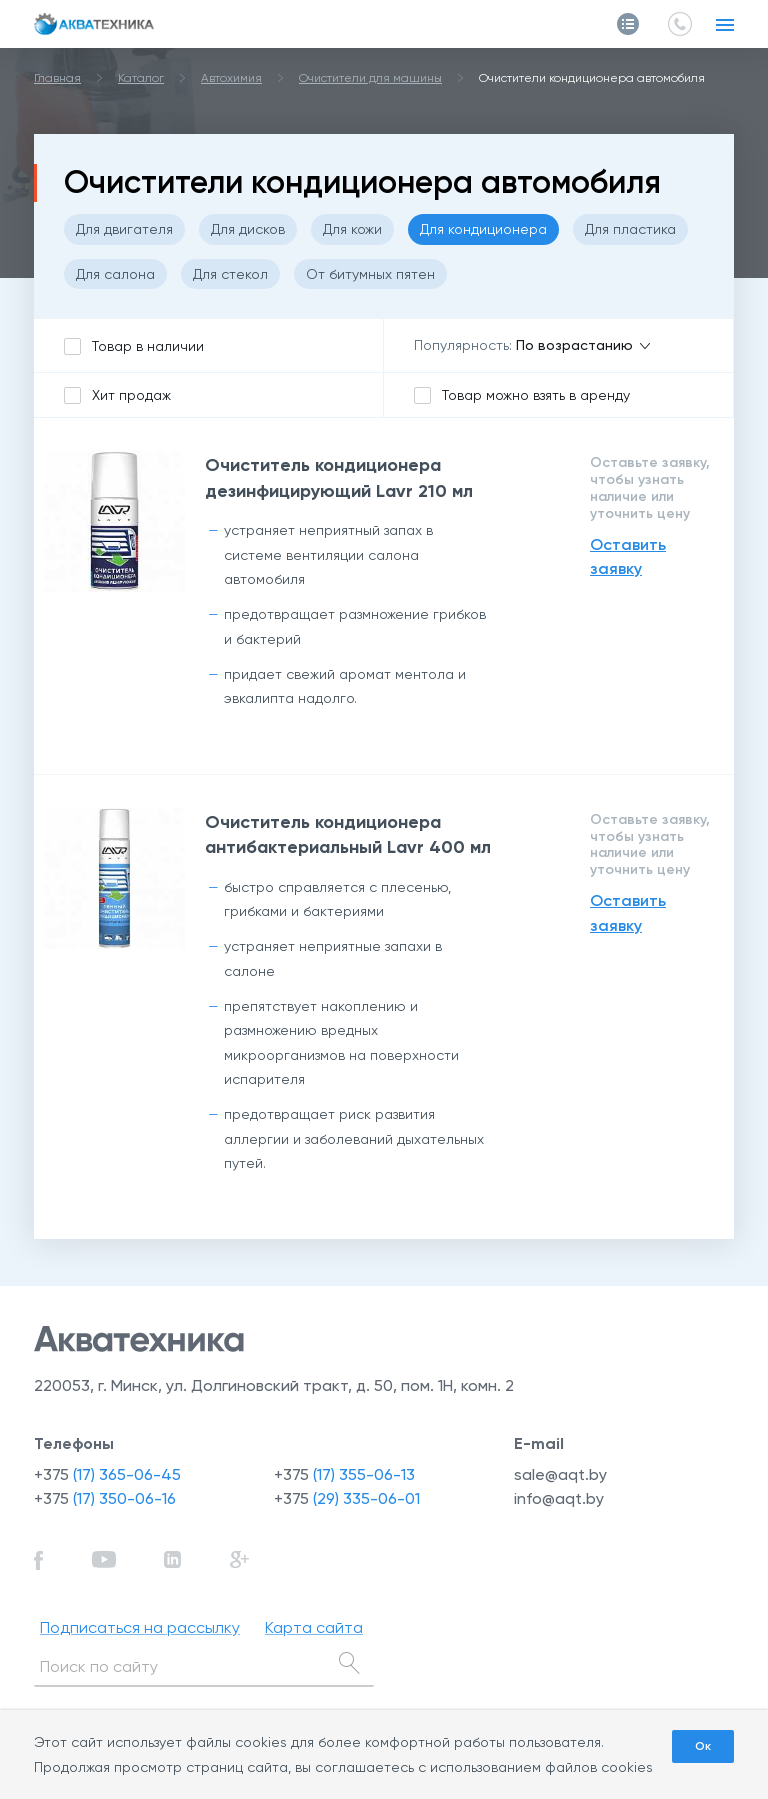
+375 (107, 1474)
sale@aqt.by (560, 1474)
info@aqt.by (559, 1498)
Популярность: (463, 345)
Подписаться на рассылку (140, 1627)
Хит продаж (131, 395)
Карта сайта (314, 1627)
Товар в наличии (148, 346)
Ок (703, 1746)
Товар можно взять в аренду (536, 395)
